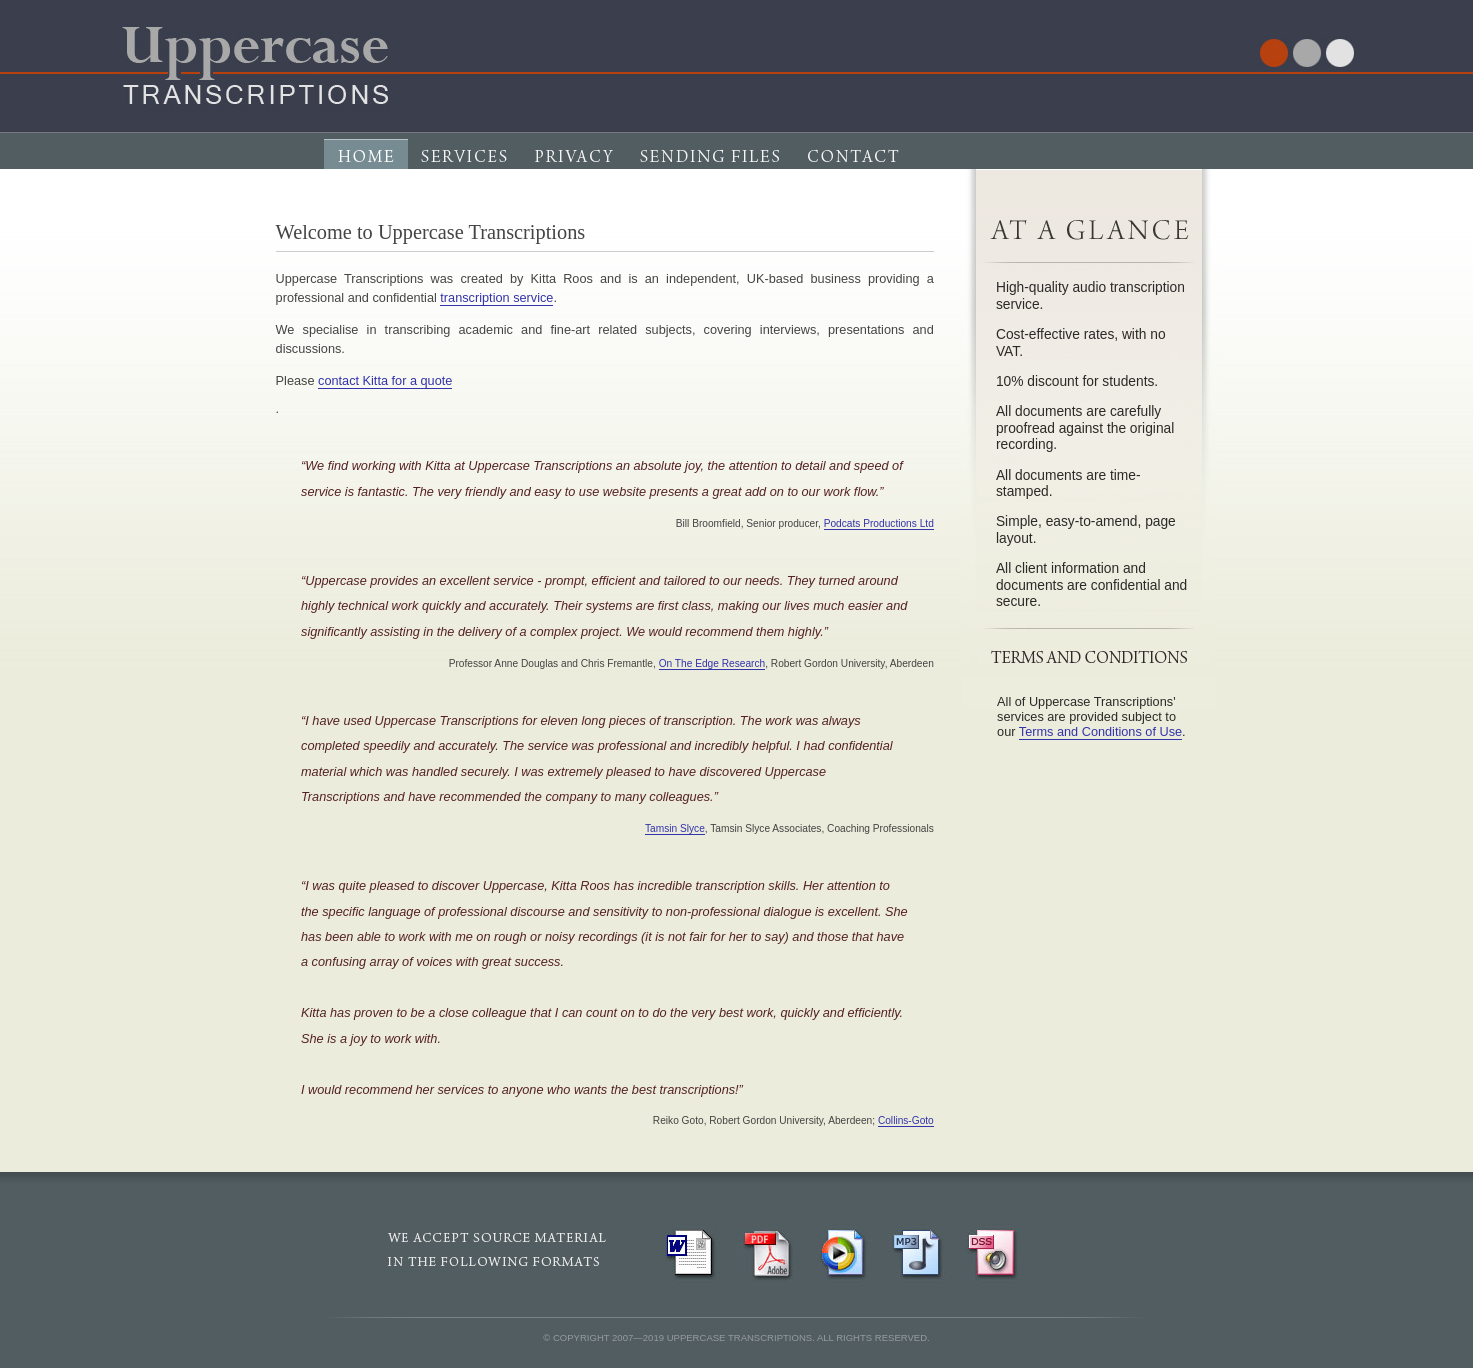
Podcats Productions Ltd (879, 523)
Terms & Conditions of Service (986, 169)
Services (464, 169)
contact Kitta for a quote (385, 380)
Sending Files (709, 169)
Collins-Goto (906, 1120)
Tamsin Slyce (675, 828)
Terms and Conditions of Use (1100, 731)
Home (366, 169)
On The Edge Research (712, 663)
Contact (854, 169)
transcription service (496, 297)
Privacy (573, 169)
